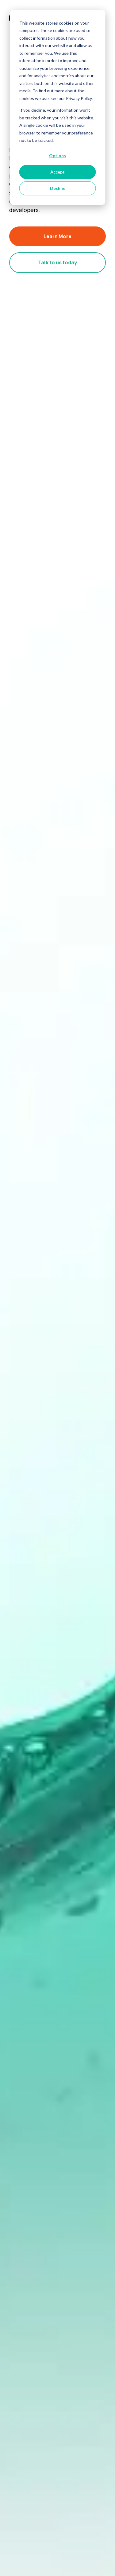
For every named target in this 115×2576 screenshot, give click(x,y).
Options (57, 155)
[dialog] (57, 107)
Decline (57, 188)
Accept (57, 171)
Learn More (57, 236)
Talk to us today (57, 262)
